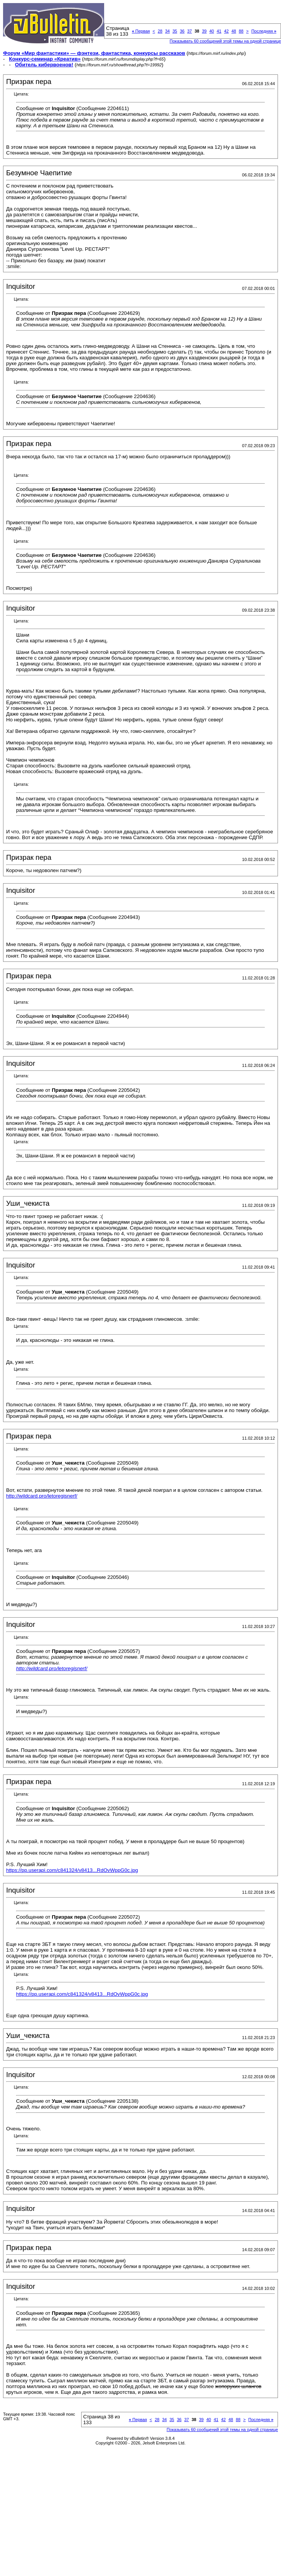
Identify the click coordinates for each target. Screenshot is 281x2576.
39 (204, 31)
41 (219, 31)
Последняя (263, 31)
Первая (141, 31)
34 (167, 31)
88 (241, 31)
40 (211, 31)
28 (160, 31)
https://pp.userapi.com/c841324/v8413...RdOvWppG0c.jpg (72, 1870)
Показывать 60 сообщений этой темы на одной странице (225, 41)
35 (174, 31)
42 (226, 31)
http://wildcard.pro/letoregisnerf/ (41, 1496)
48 (233, 31)
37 (189, 31)
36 (182, 31)
